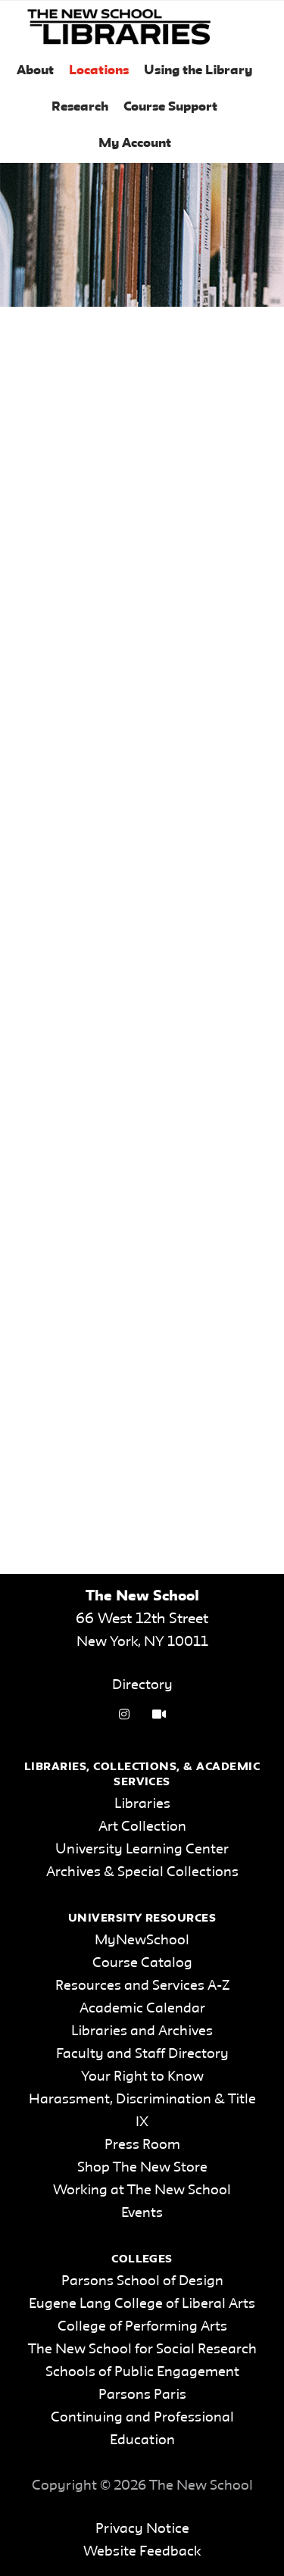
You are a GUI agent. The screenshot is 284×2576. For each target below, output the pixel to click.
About (35, 70)
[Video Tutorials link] (159, 1715)
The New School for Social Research (142, 2349)
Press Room (142, 2145)
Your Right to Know (142, 2077)
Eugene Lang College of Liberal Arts (142, 2304)
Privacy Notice (142, 2529)
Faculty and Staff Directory (142, 2054)
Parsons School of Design (142, 2281)
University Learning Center (142, 1850)
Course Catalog (142, 1963)
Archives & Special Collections (142, 1872)
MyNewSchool (142, 1940)
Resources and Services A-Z (142, 1986)
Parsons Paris (142, 2395)
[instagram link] (124, 1715)
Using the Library (198, 70)
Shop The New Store (142, 2168)
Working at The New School (142, 2190)
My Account (134, 143)
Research (79, 107)
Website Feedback (142, 2552)
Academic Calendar (142, 2009)
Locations (99, 70)
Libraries (142, 1804)
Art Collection (142, 1827)
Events (142, 2213)
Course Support (170, 107)
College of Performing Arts (142, 2327)
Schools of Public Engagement (142, 2372)
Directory (142, 1685)
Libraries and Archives (142, 2031)
